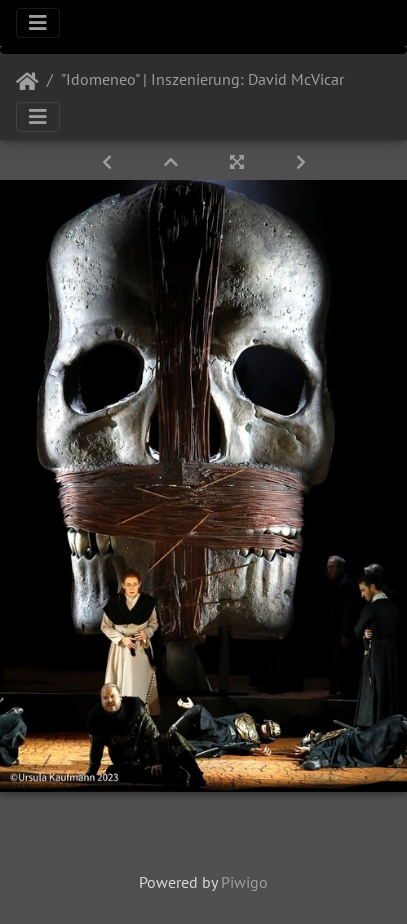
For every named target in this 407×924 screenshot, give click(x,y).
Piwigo (244, 882)
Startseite (27, 82)
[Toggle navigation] (38, 23)
